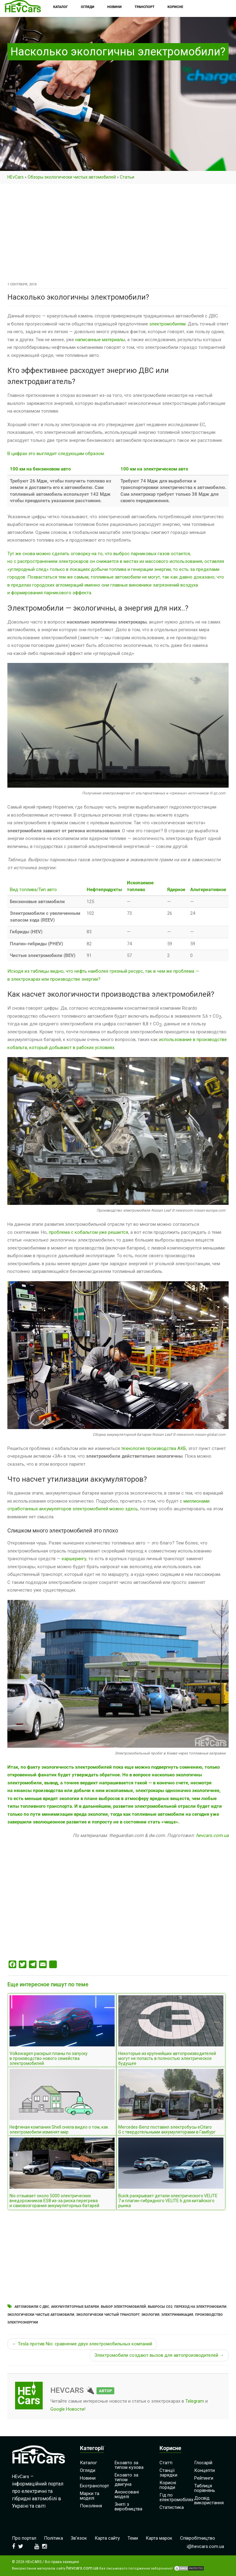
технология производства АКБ (153, 1448)
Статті (165, 2462)
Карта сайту (107, 2538)
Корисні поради (167, 2485)
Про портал (24, 2538)
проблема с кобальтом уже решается (88, 1232)
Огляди (87, 2470)
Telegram (194, 2401)
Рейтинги (203, 2478)
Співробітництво (197, 2538)
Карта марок (159, 2538)
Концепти (204, 2470)
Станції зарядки (168, 2473)
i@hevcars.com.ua (205, 2546)
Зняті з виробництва (128, 2506)
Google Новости (67, 2409)
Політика (53, 2538)
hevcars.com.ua (212, 1835)
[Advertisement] (118, 235)
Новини (88, 2478)
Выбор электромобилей (123, 2307)
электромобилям (167, 324)
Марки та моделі (89, 2496)
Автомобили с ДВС (31, 2307)
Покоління (91, 2506)
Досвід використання (209, 2500)
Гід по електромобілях (176, 2497)
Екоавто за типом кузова (129, 2465)
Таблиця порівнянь (204, 2488)
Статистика (171, 2507)
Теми (133, 2538)
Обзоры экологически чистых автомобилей (72, 177)
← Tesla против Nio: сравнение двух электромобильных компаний (82, 2344)
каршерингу (74, 1558)
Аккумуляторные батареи (75, 2307)
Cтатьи (127, 177)
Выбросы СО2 (160, 2307)
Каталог (88, 2462)
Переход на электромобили (200, 2307)
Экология (150, 2315)
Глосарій (203, 2462)
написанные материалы (100, 339)
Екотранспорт (94, 2486)
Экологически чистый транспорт (108, 2315)
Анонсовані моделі (127, 2494)
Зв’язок (79, 2538)
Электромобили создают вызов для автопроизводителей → (159, 2355)
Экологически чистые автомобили (40, 2315)
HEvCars (15, 177)
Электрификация (177, 2315)
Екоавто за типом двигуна (126, 2479)
